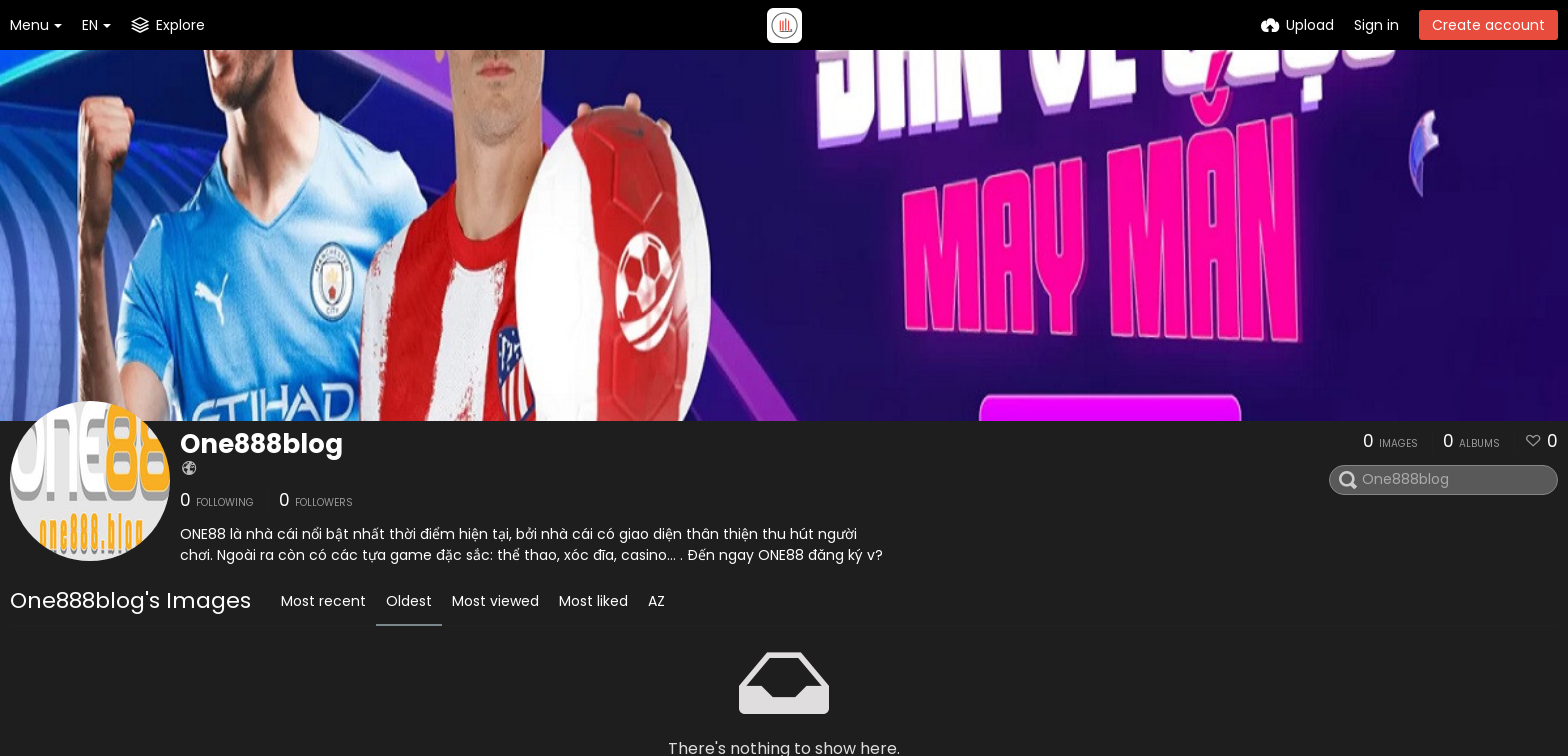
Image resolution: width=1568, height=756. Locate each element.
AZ (656, 601)
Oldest (409, 601)
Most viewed (495, 601)
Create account (1488, 25)
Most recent (323, 601)
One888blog (261, 444)
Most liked (593, 601)
